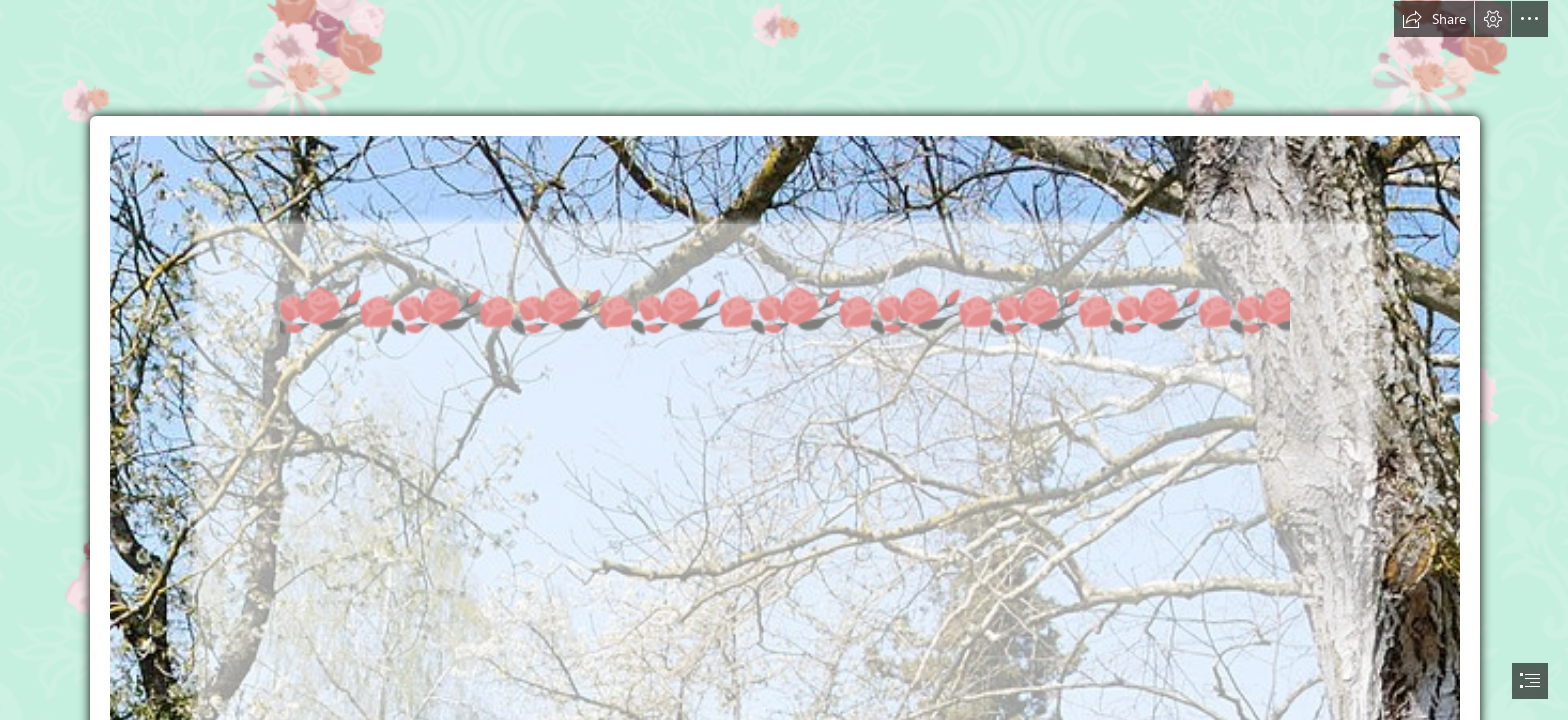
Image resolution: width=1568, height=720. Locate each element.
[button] (1434, 19)
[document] (784, 360)
